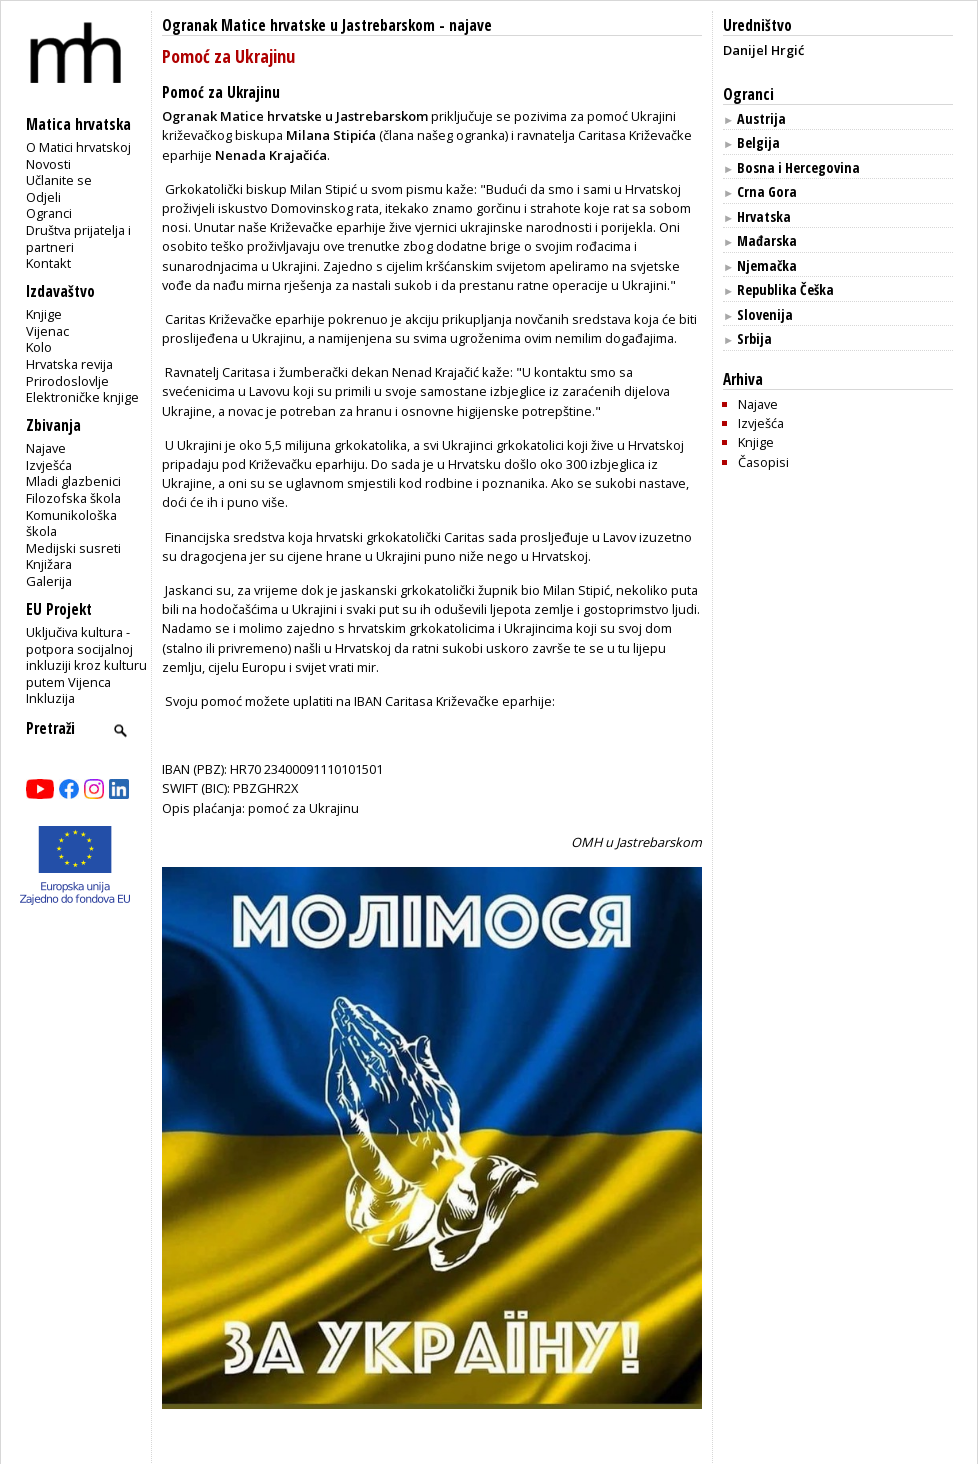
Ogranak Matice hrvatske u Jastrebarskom (298, 25)
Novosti (48, 164)
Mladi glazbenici (73, 481)
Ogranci (49, 213)
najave (470, 25)
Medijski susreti (73, 548)
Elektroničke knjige (82, 397)
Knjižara (49, 564)
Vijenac (47, 331)
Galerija (49, 581)
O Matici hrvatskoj (78, 147)
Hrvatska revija (69, 364)
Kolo (39, 347)
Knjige (44, 314)
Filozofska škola (73, 498)
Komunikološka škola (71, 523)
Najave (46, 448)
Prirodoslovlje (67, 381)
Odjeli (43, 197)
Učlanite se (59, 180)
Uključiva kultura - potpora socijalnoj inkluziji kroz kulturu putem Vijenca (86, 657)
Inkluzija (50, 698)
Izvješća (49, 465)
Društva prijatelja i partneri (78, 238)
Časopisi (763, 462)
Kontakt (48, 263)
